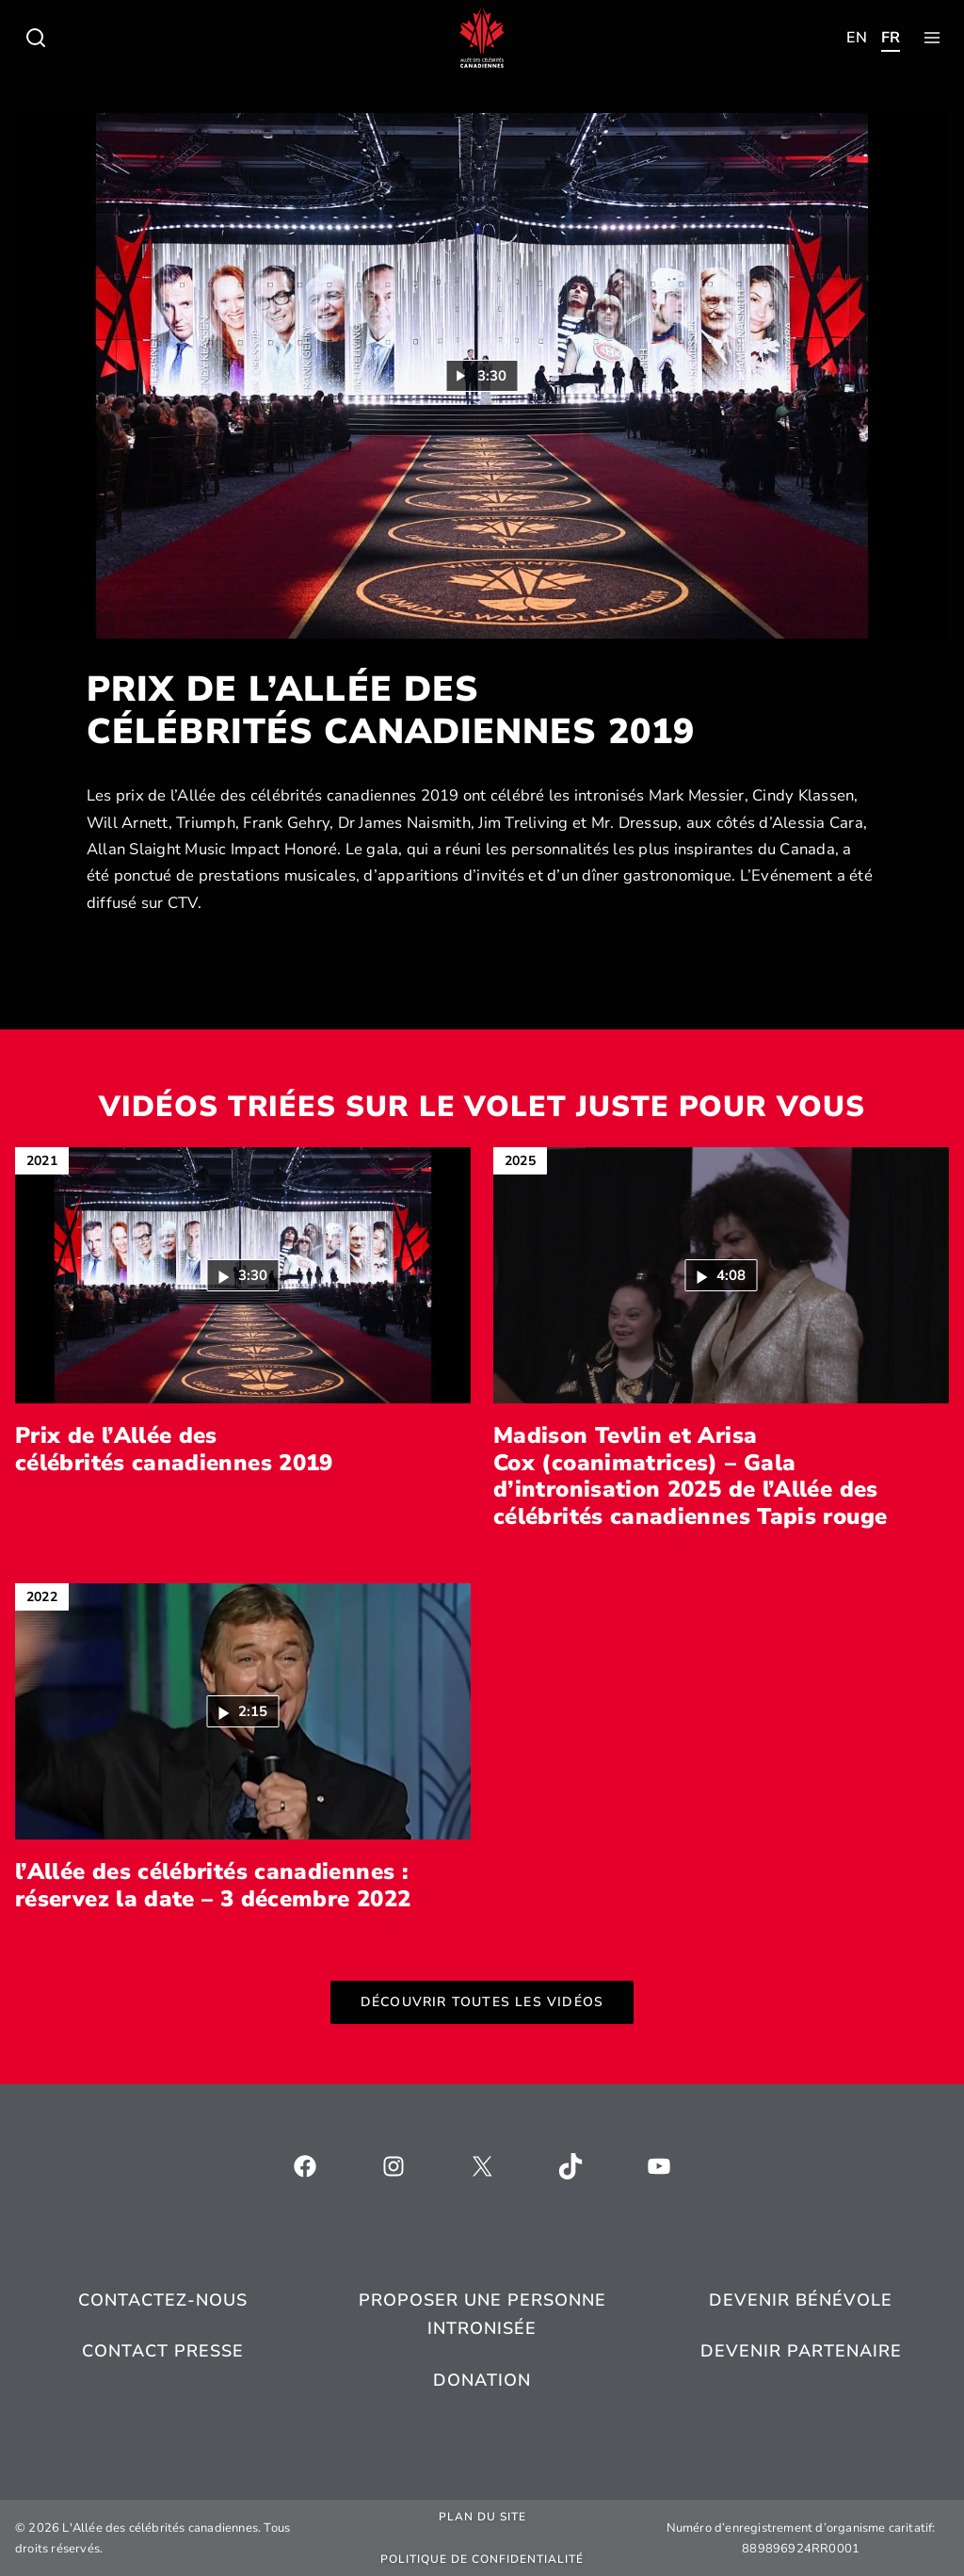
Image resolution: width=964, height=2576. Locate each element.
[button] (243, 1275)
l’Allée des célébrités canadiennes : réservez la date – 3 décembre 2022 (212, 1885)
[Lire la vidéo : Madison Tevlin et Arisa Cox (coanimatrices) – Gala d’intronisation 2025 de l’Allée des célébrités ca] (721, 1275)
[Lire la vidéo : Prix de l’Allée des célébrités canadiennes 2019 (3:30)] (482, 376)
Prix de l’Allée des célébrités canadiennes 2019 (174, 1449)
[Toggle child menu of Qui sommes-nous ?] (35, 37)
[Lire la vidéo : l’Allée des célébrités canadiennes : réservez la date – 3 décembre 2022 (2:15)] (243, 1711)
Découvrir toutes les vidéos (482, 2002)
